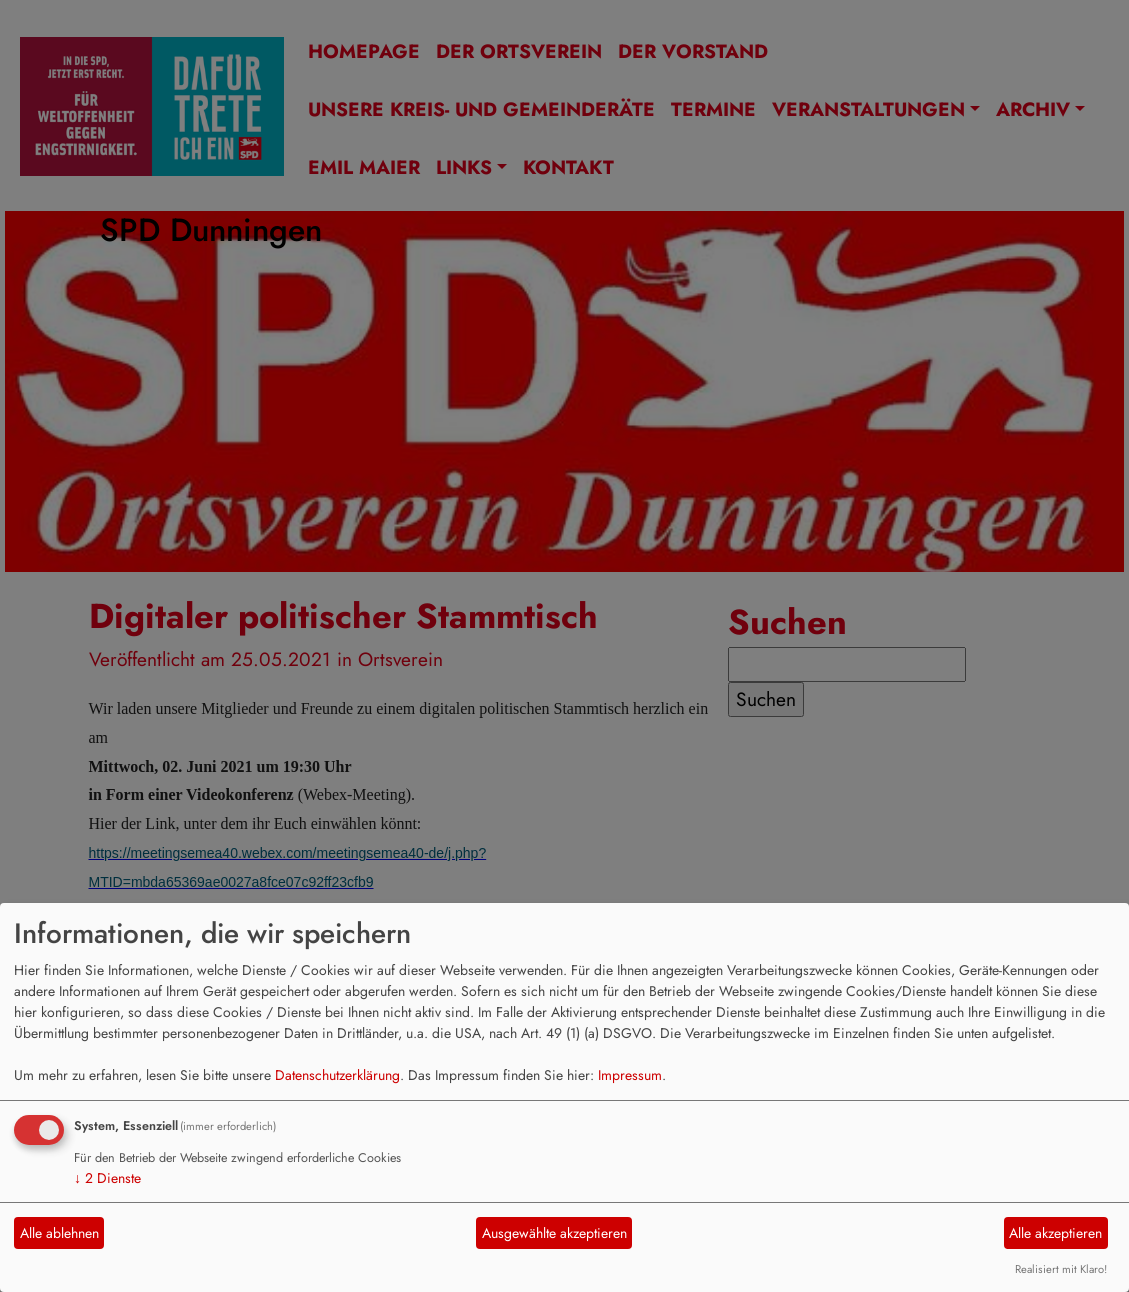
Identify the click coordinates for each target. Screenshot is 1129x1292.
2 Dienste (107, 1178)
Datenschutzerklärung (337, 1075)
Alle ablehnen (59, 1233)
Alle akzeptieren (1055, 1233)
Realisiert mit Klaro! (1061, 1269)
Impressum (630, 1075)
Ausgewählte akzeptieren (554, 1233)
